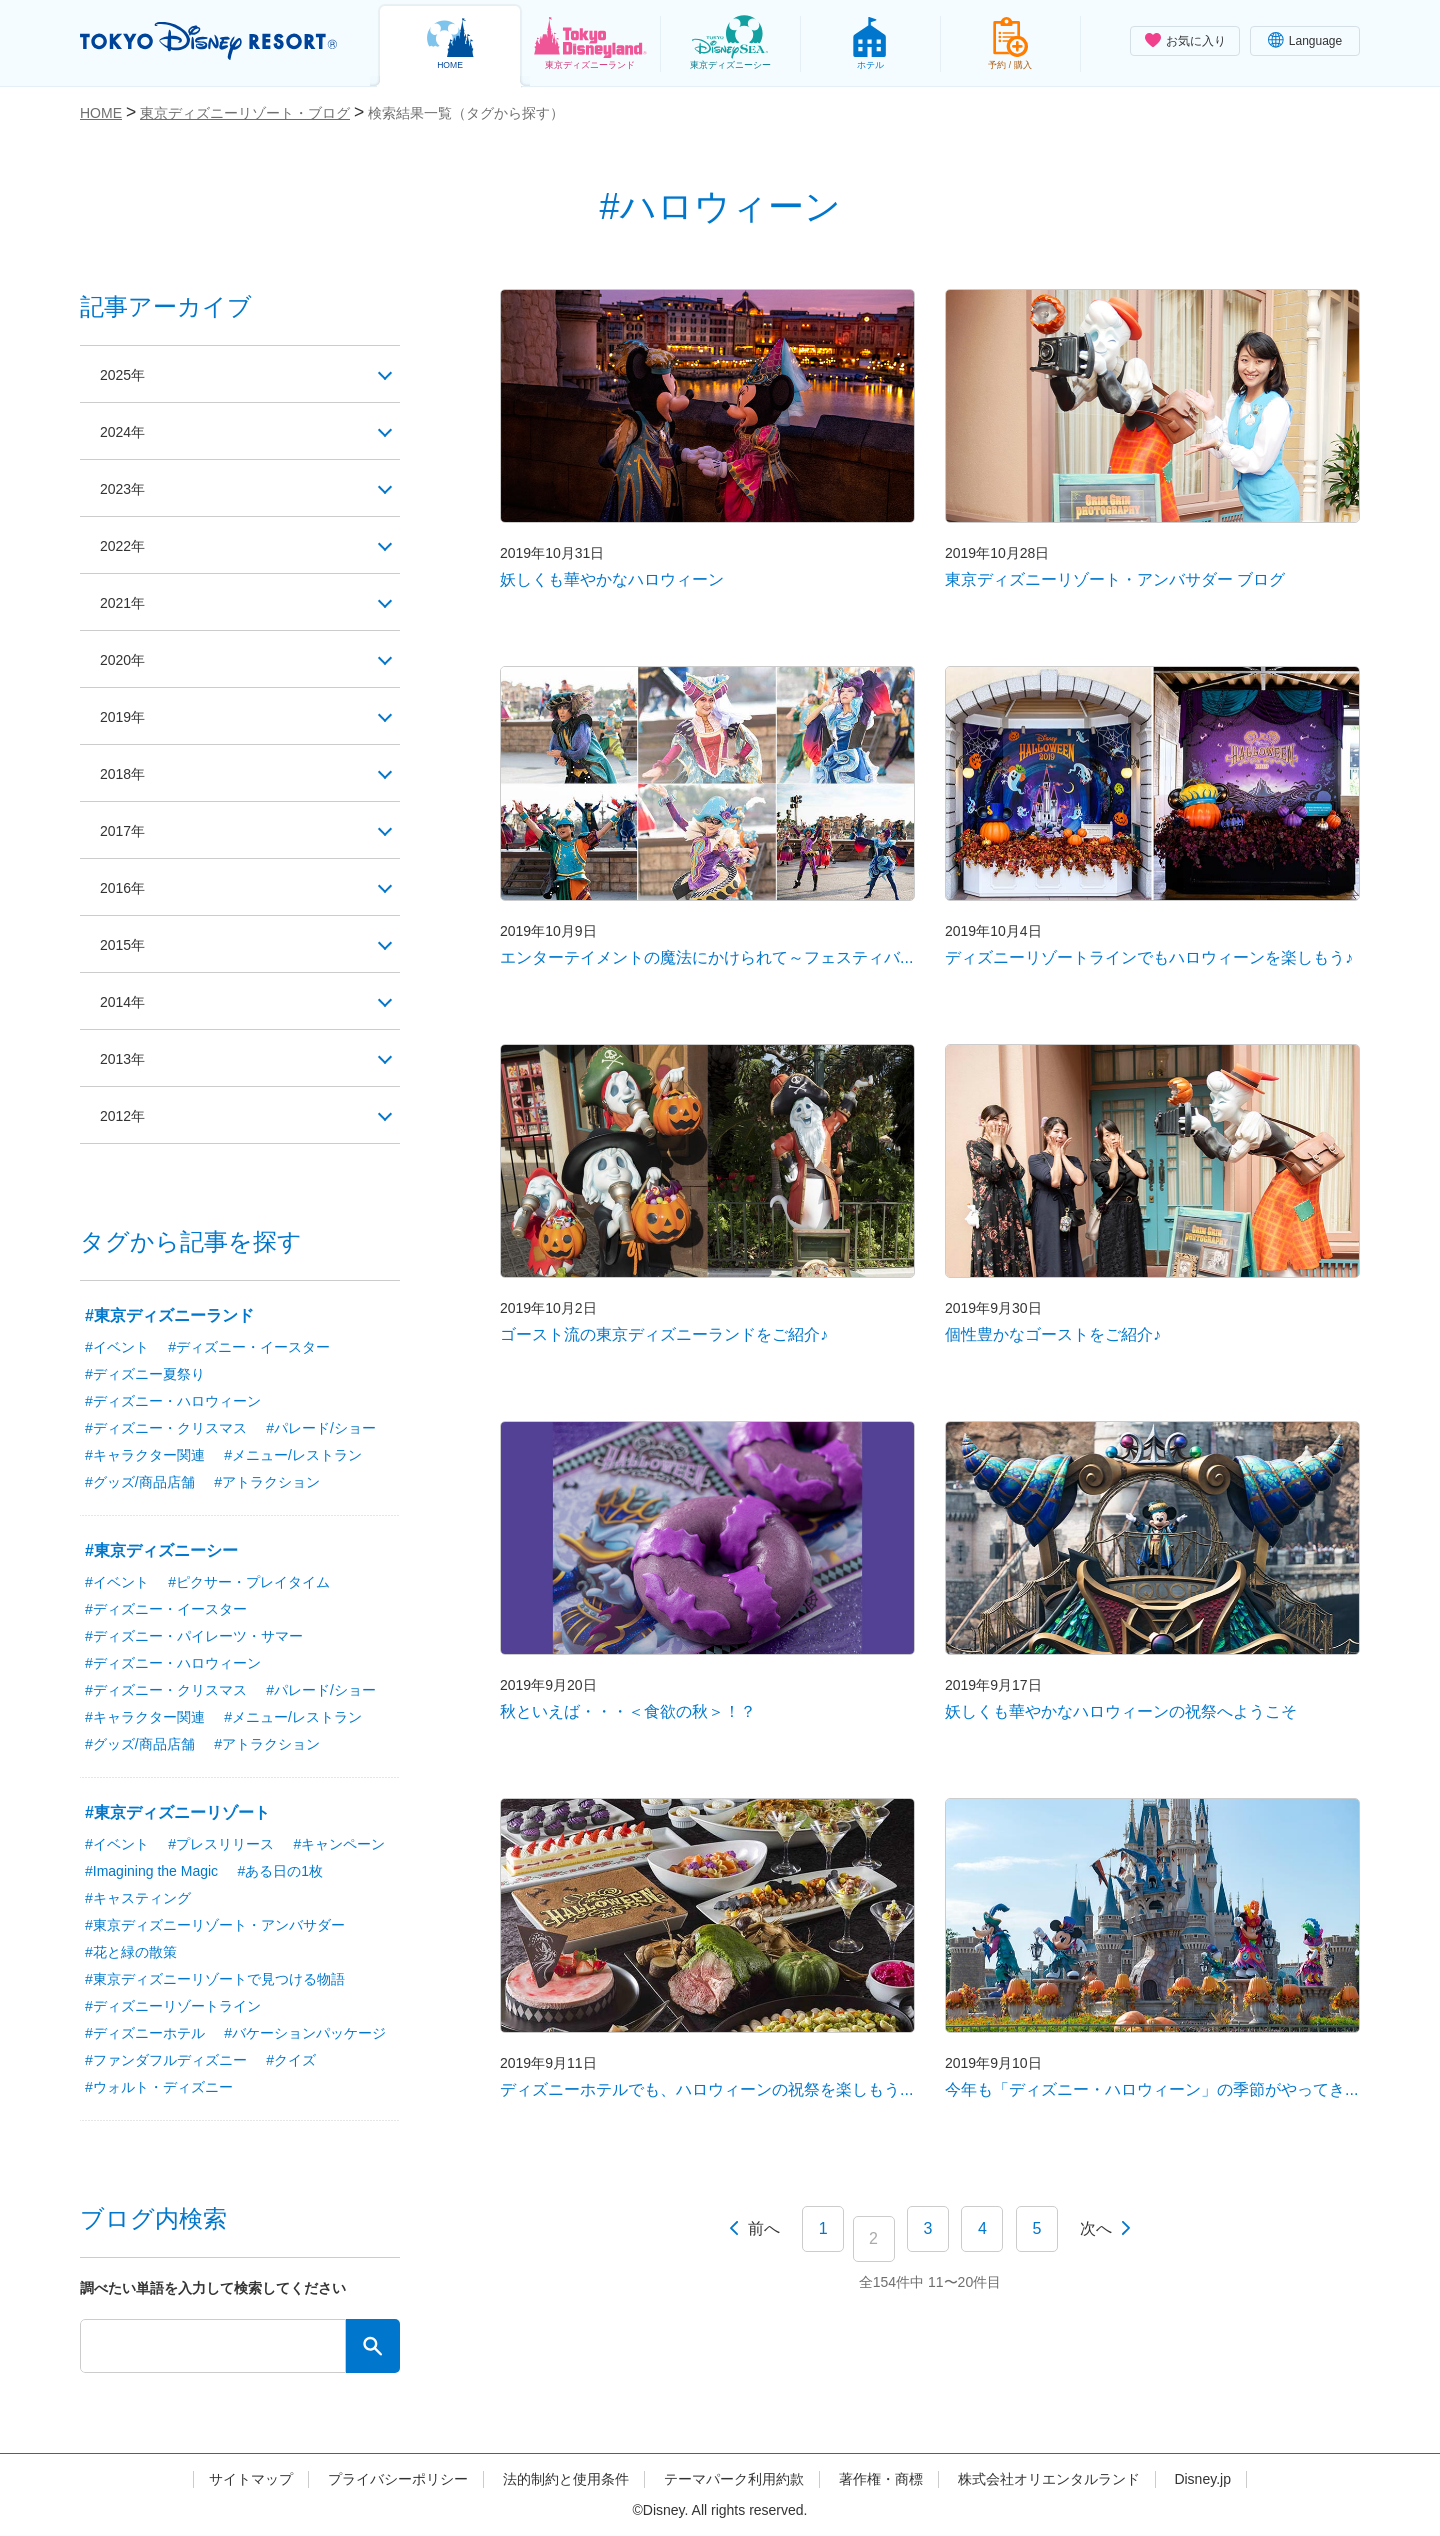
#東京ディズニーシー (161, 1550)
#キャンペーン (340, 1844)
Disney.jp (1202, 2479)
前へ (764, 2228)
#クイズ (291, 2060)
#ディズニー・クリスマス (166, 1428)
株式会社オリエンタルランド (1049, 2479)
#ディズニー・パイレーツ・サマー (194, 1636)
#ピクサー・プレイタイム (249, 1582)
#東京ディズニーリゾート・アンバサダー (215, 1925)
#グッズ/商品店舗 (140, 1482)
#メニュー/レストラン (293, 1455)
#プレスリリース (221, 1844)
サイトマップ (251, 2479)
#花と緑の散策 (131, 1952)
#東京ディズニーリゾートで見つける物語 (215, 1979)
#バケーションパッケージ (305, 2033)
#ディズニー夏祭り (145, 1374)
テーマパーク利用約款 (734, 2479)
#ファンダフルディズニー (166, 2060)
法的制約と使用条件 (566, 2479)
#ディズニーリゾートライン (173, 2006)
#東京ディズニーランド (169, 1315)
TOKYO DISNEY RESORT (208, 41)
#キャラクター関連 (145, 1455)
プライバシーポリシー (398, 2479)
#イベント (117, 1347)
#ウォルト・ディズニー (159, 2087)
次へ (1096, 2228)
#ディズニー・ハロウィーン (173, 1401)
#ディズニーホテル (145, 2033)
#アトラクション (267, 1482)
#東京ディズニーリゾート (177, 1812)
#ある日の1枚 (281, 1871)
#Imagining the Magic (151, 1871)
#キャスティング (138, 1898)
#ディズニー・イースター (249, 1347)
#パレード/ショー (321, 1428)
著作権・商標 (881, 2479)
